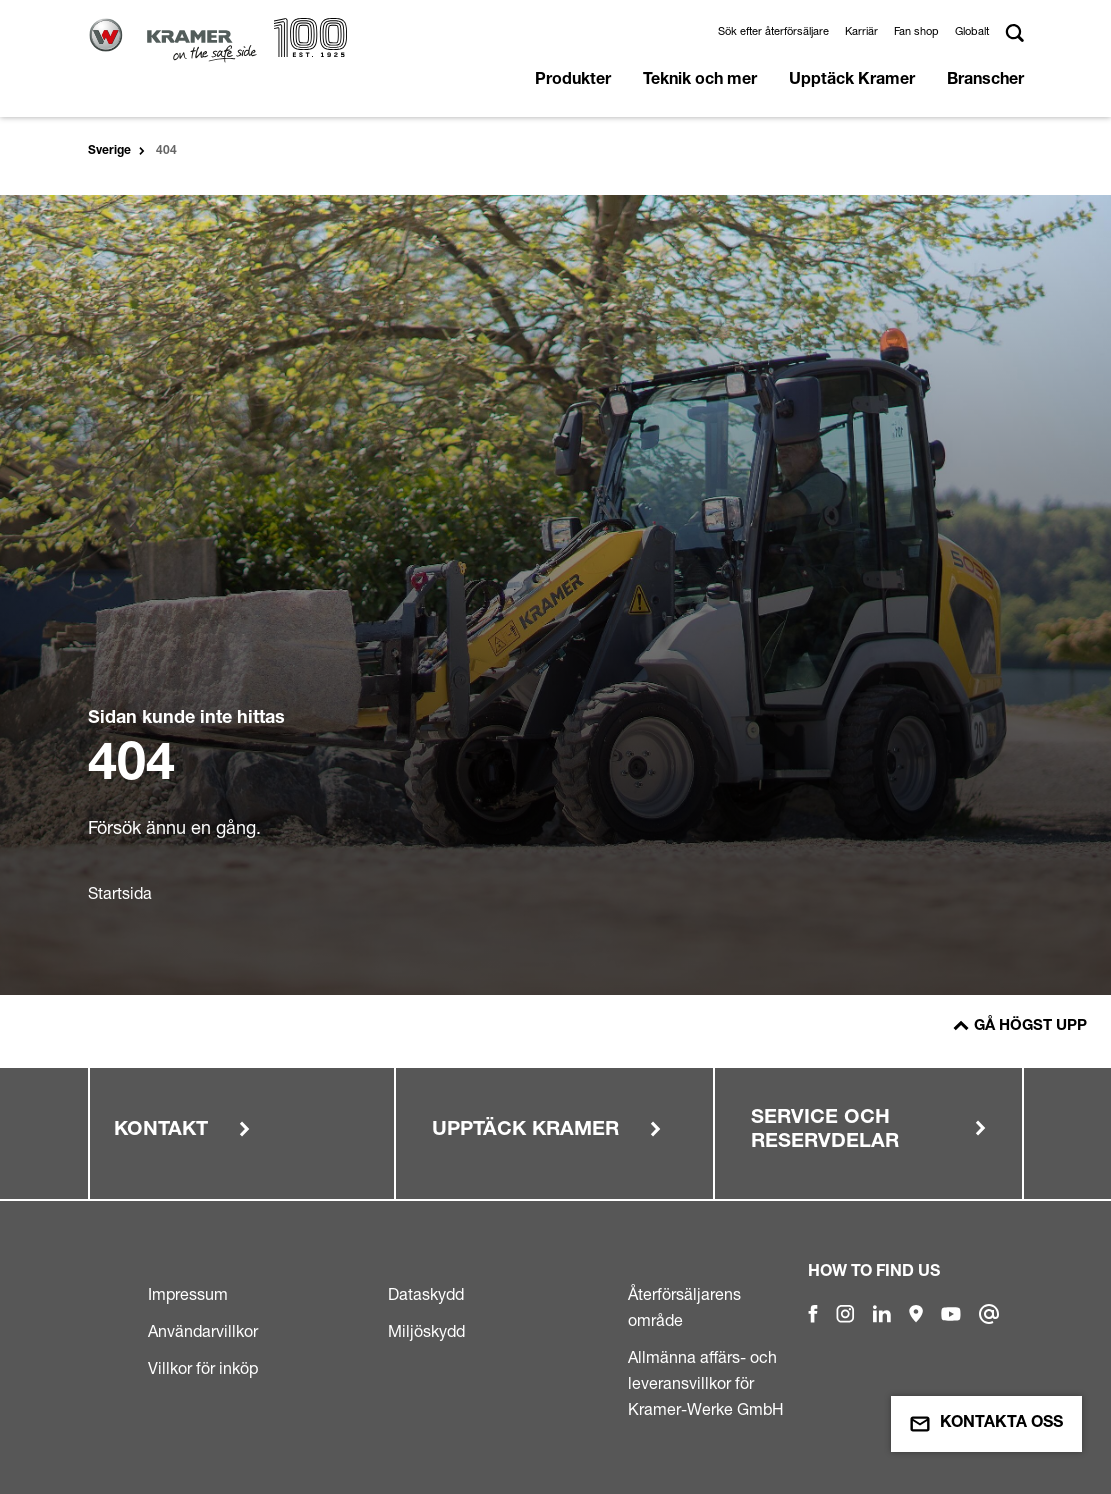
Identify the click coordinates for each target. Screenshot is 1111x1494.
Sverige (109, 151)
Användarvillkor (203, 1331)
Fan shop (916, 31)
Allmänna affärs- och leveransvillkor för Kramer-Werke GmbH (706, 1383)
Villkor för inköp (203, 1368)
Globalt (972, 31)
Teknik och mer (700, 81)
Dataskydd (426, 1294)
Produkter (573, 81)
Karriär (861, 31)
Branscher (985, 81)
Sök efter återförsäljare (773, 31)
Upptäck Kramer (852, 81)
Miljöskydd (426, 1331)
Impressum (188, 1294)
